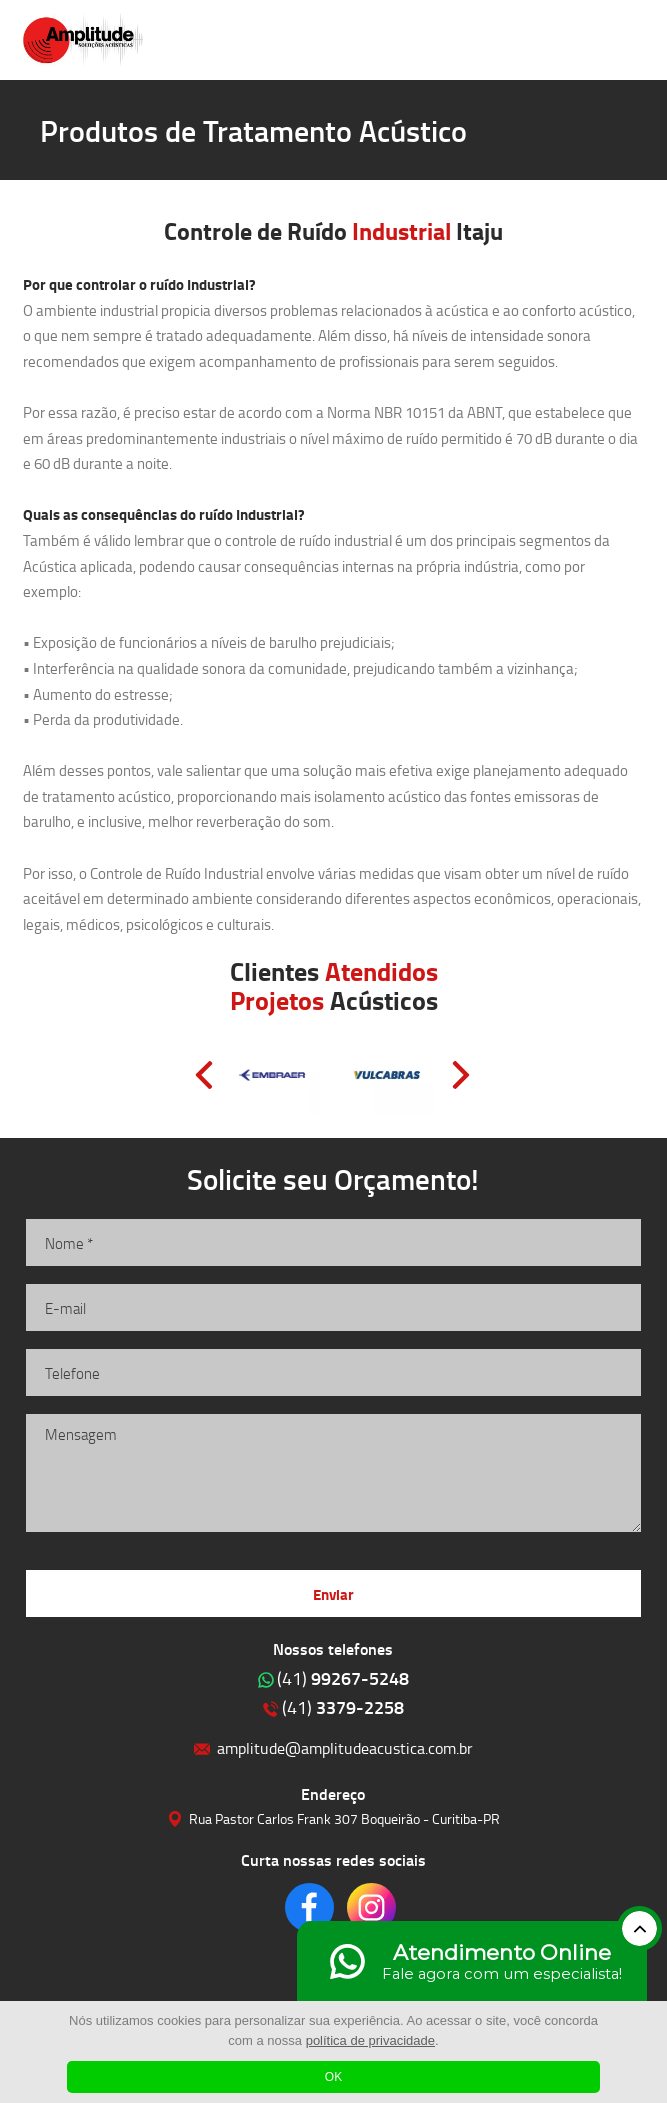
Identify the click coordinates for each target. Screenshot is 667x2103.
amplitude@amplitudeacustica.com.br (345, 1747)
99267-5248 (343, 1678)
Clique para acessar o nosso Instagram (371, 1907)
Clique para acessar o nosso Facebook (309, 1907)
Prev (204, 1075)
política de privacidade (370, 2040)
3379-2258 (343, 1707)
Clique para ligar (571, 40)
